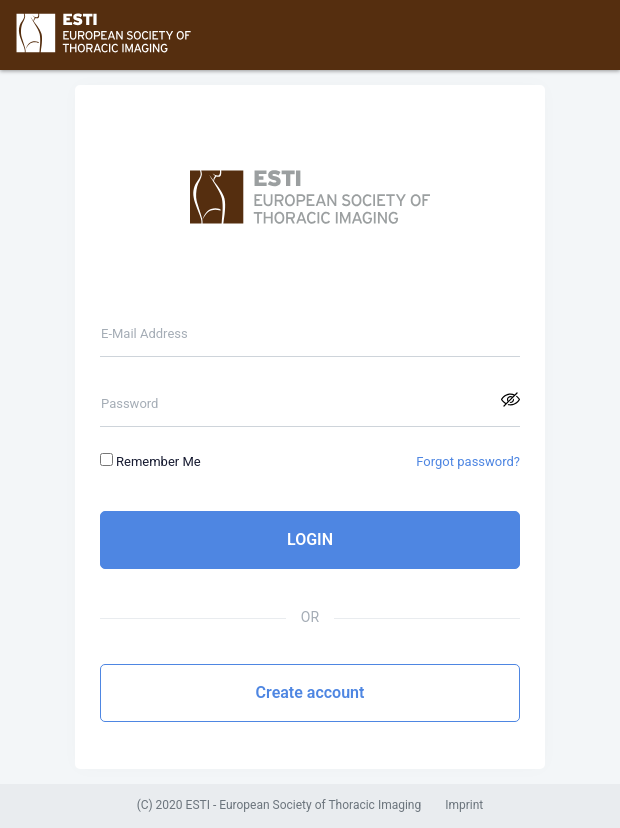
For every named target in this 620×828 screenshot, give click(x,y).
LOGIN (310, 539)
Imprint (464, 805)
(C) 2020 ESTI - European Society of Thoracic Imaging (279, 805)
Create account (310, 692)
